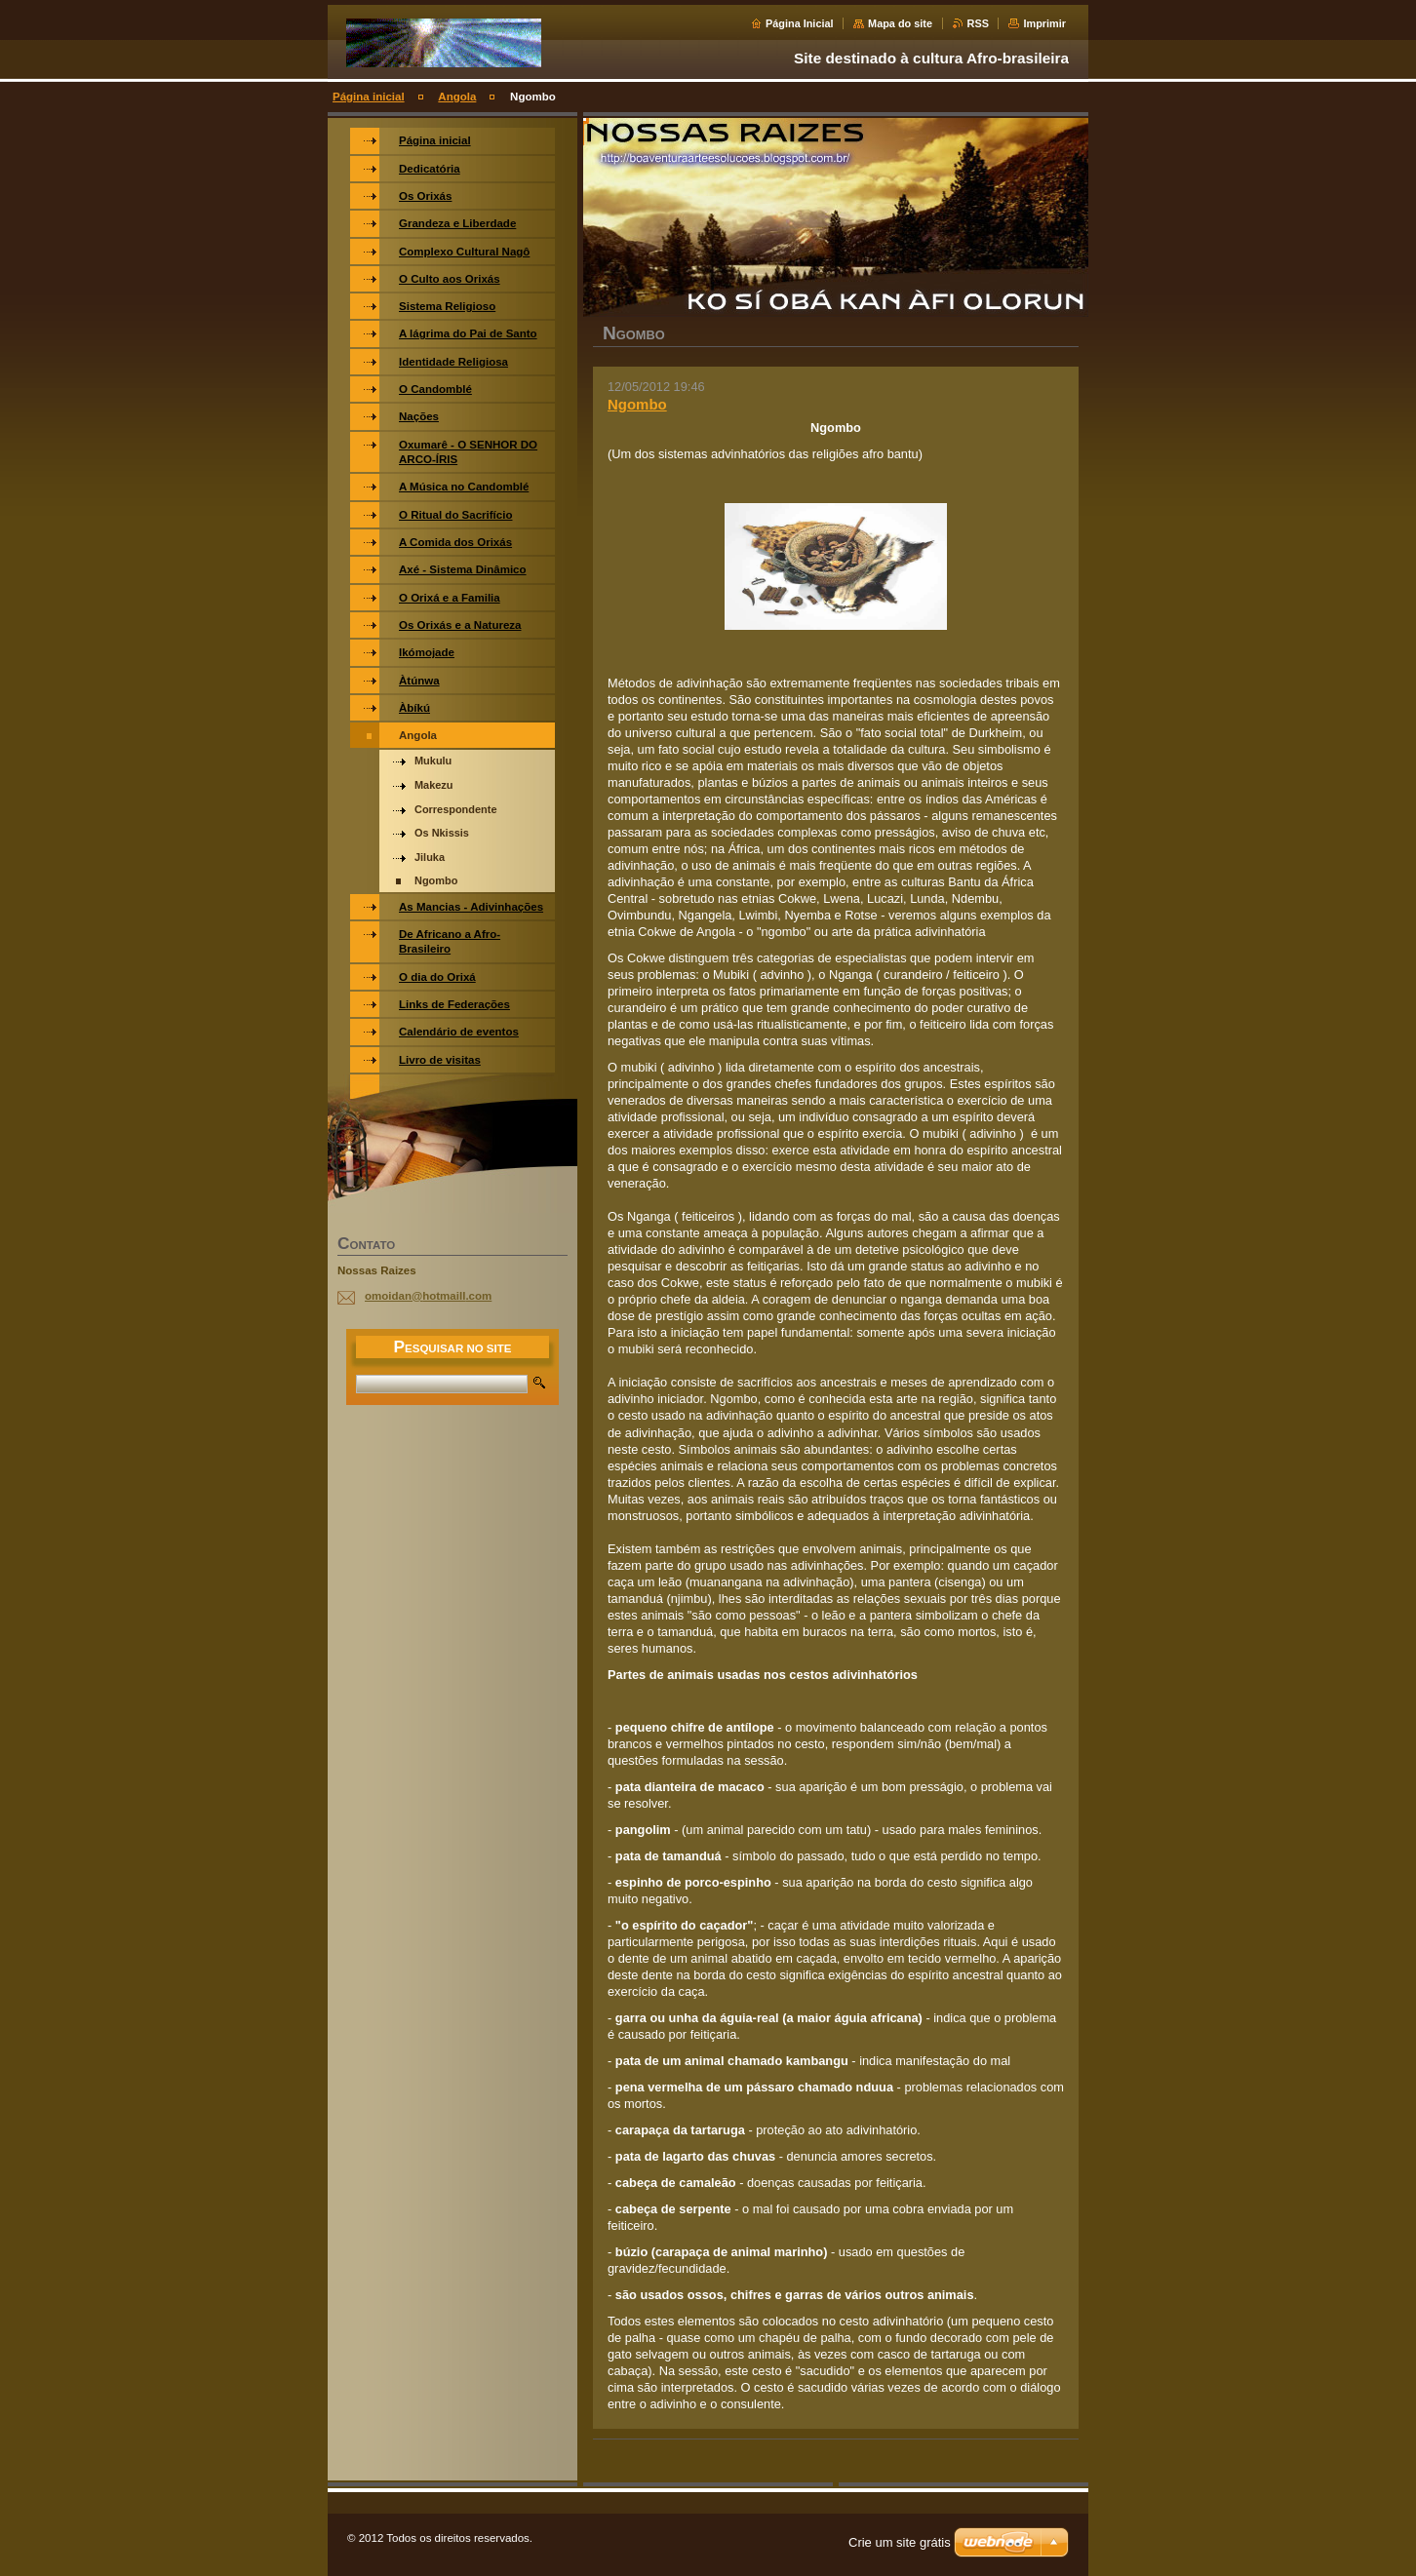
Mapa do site (900, 23)
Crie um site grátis (899, 2542)
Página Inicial (800, 23)
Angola (457, 96)
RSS (978, 23)
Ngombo (637, 404)
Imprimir (1044, 23)
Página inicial (369, 96)
